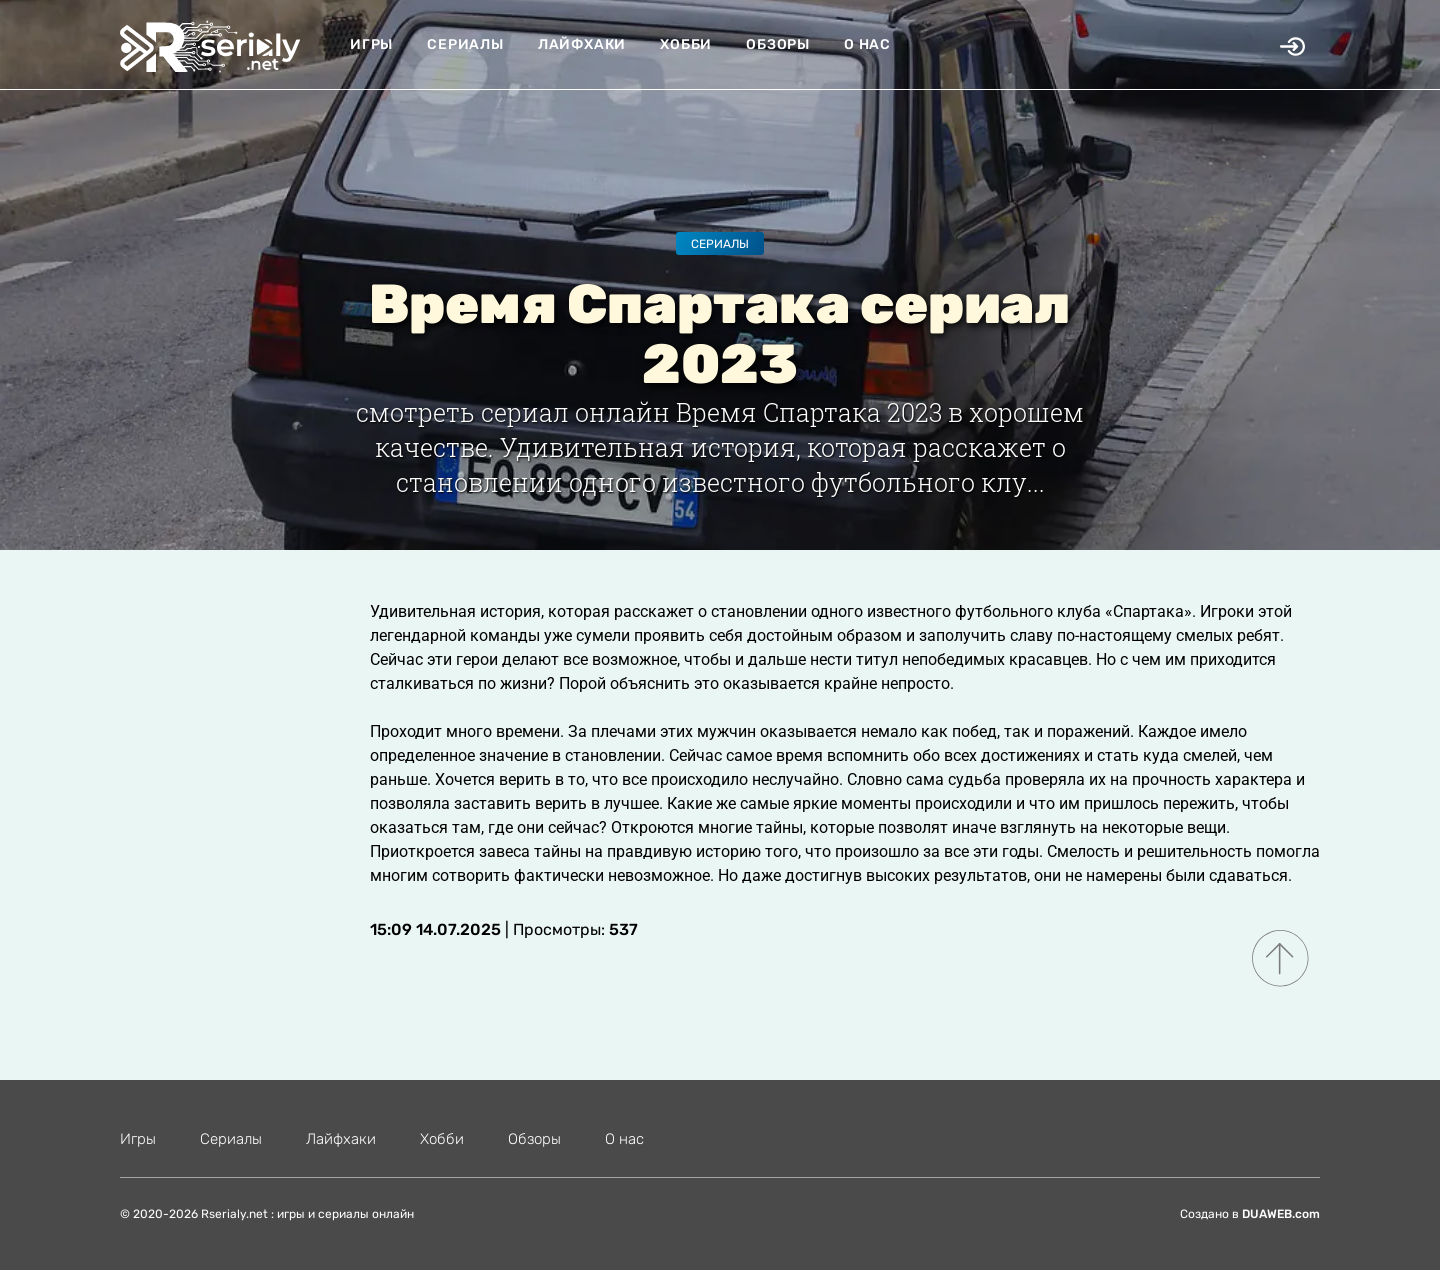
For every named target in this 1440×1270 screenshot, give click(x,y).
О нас (867, 44)
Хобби (686, 44)
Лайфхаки (582, 44)
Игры (371, 44)
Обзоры (778, 44)
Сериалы (465, 44)
